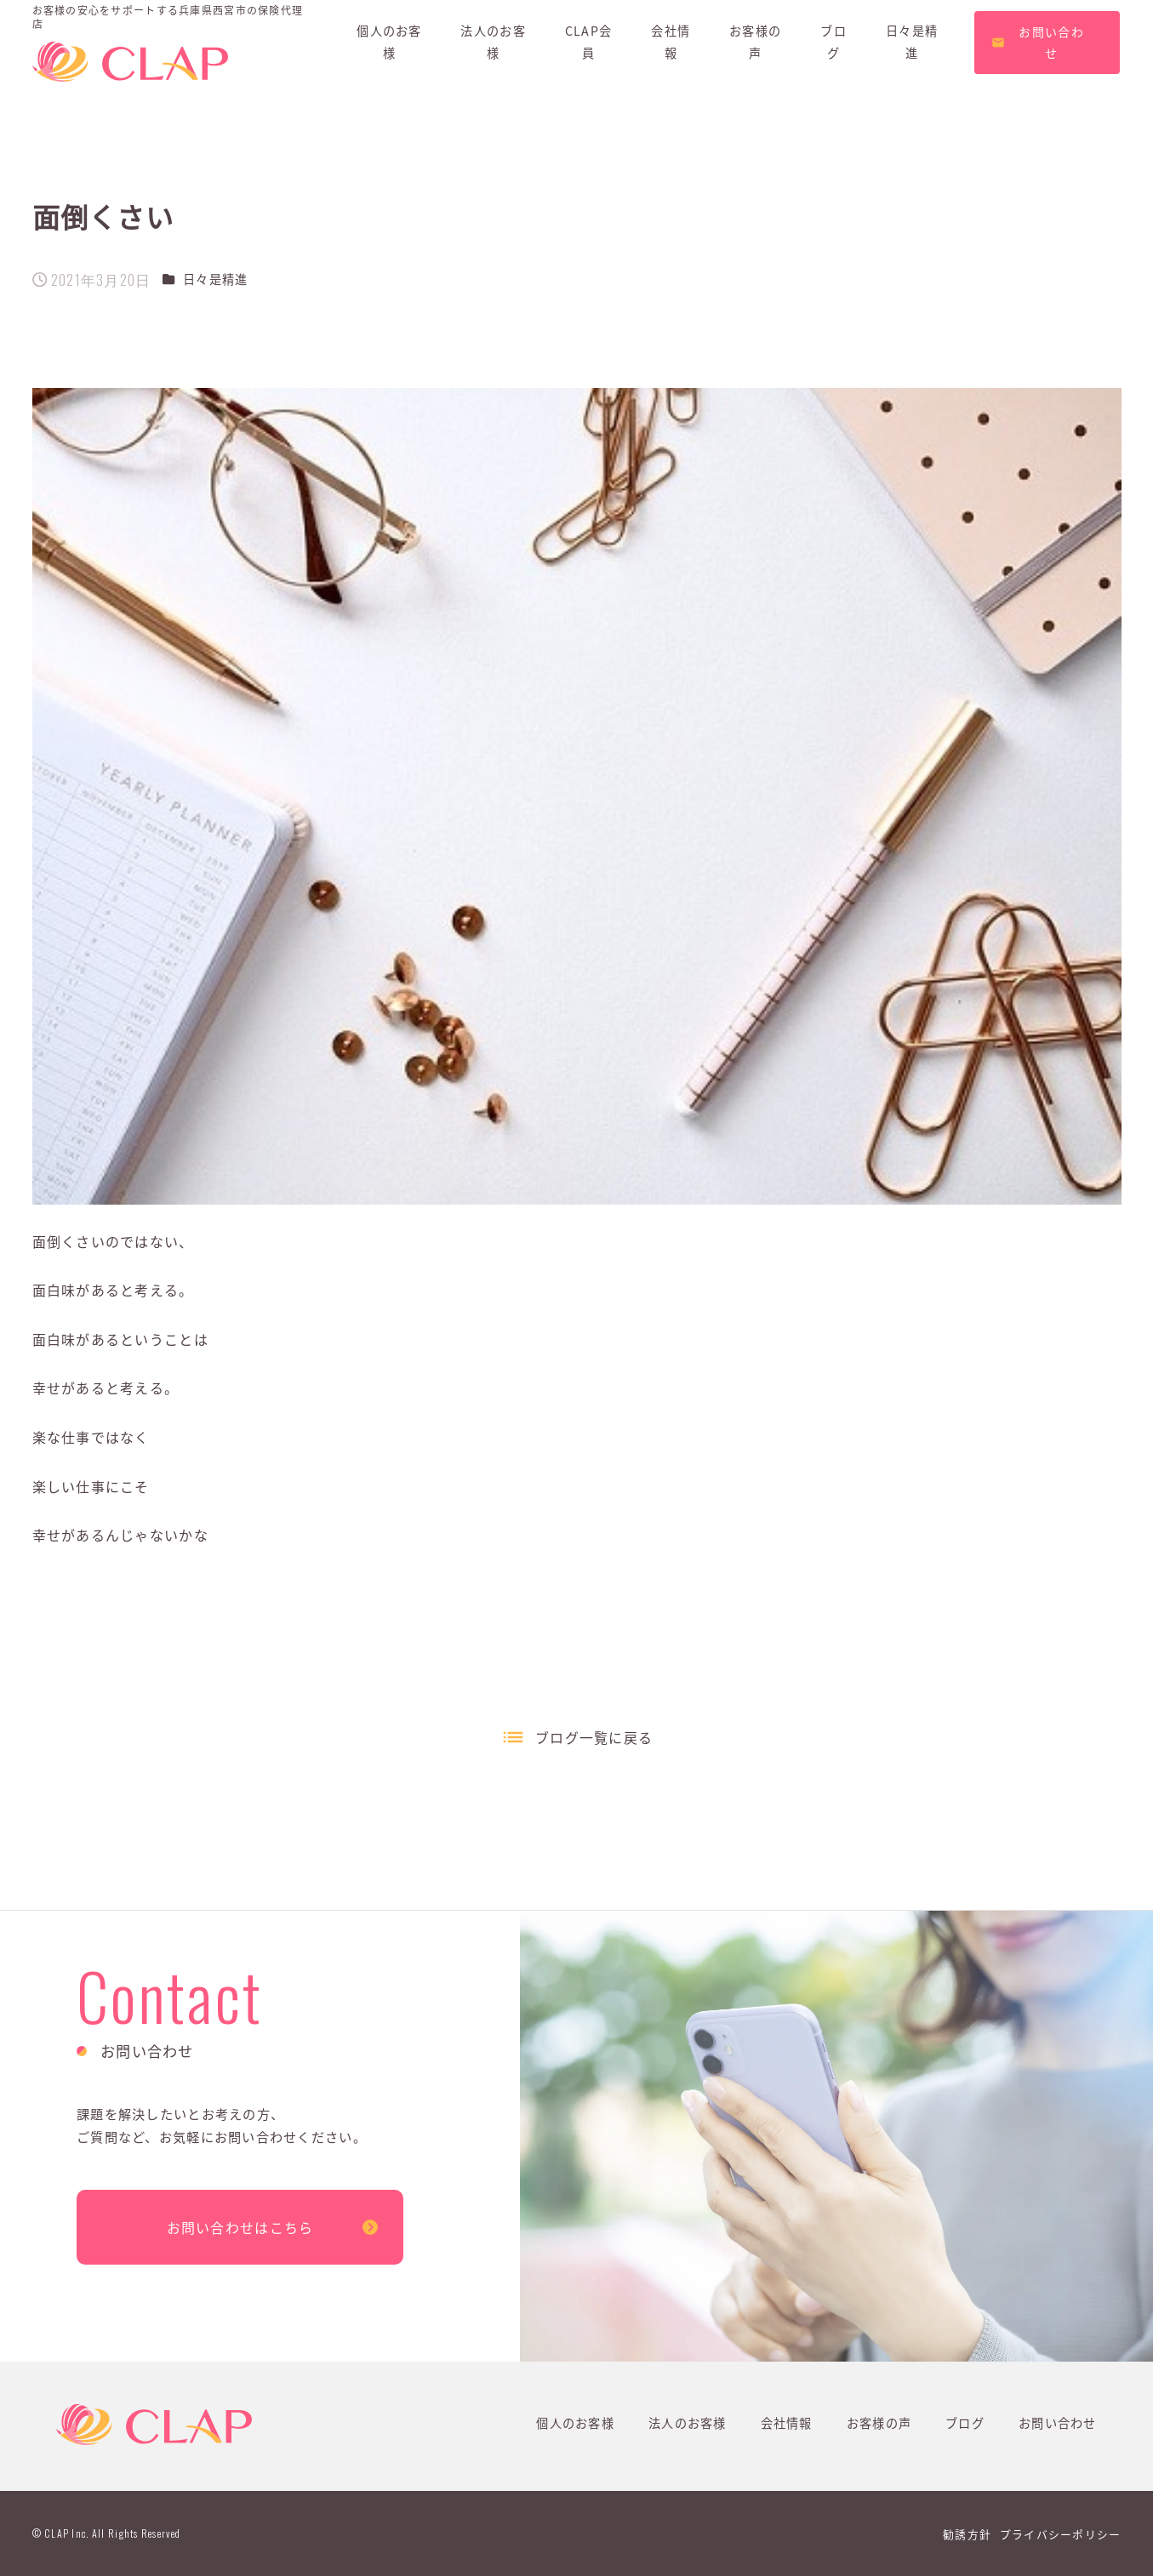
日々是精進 (215, 279)
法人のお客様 (687, 2422)
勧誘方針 (967, 2534)
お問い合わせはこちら (240, 2227)
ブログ (965, 2422)
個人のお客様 (575, 2422)
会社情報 (787, 2422)
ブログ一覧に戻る (594, 1737)
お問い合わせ (1058, 2422)
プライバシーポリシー (1061, 2534)
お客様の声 (879, 2422)
